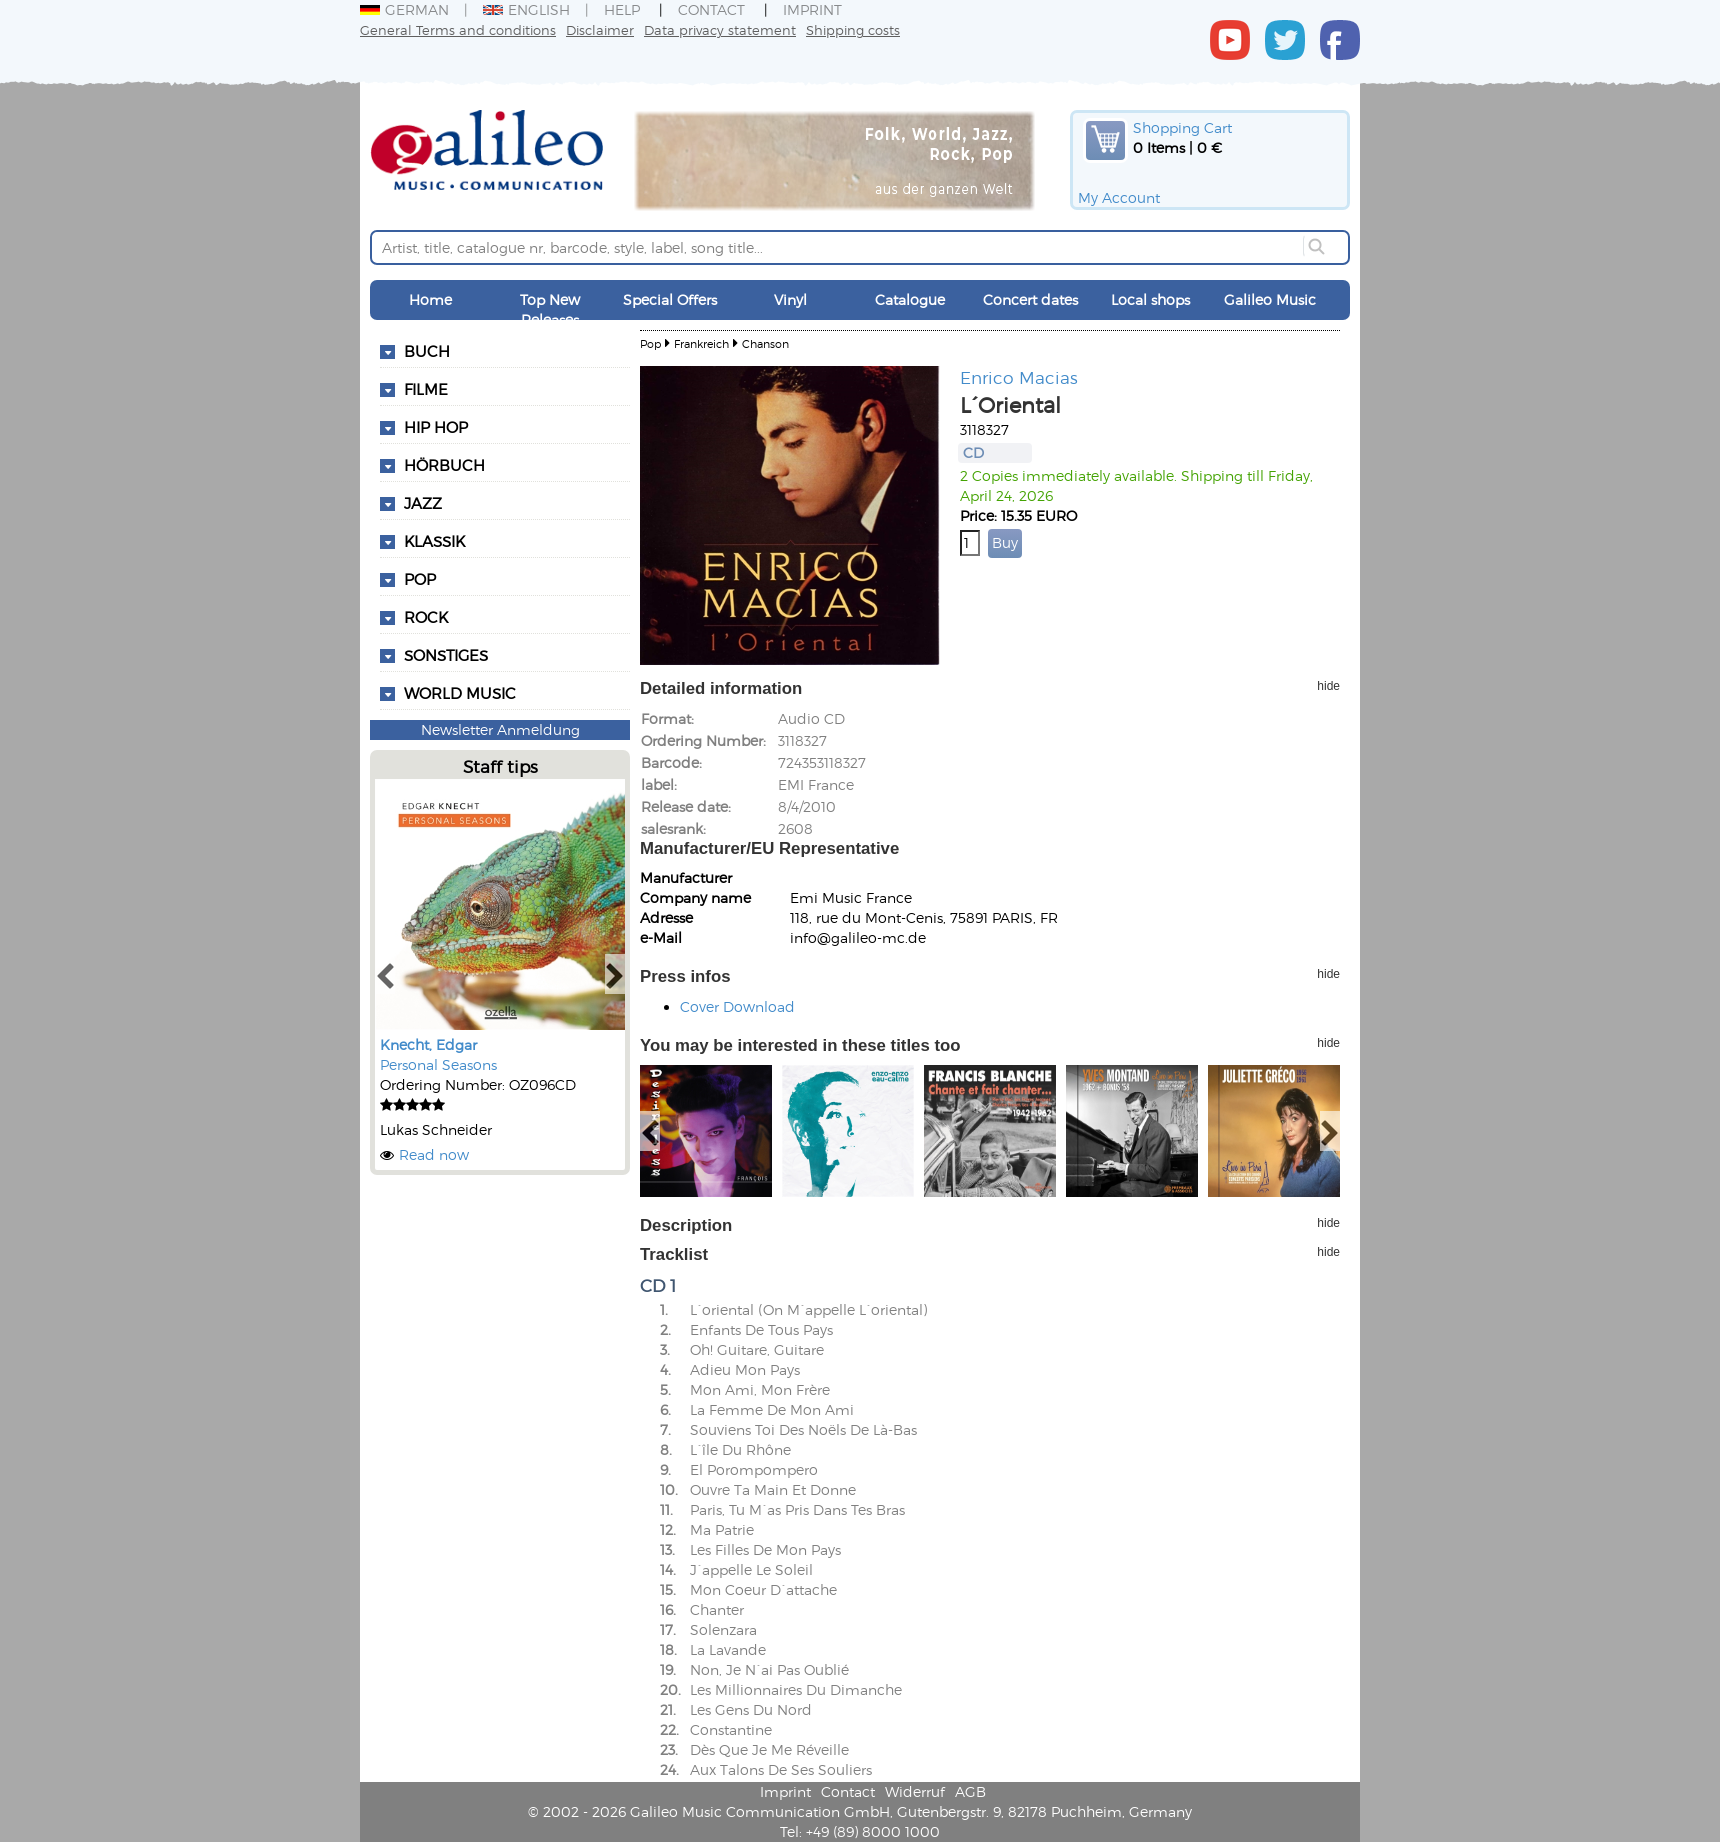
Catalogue (910, 299)
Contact (711, 9)
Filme (426, 389)
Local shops (1150, 299)
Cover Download (737, 1006)
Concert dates (1030, 299)
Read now (434, 1154)
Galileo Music (1270, 299)
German (404, 9)
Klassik (434, 541)
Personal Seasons (438, 1064)
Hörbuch (444, 465)
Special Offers (670, 299)
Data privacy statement (720, 29)
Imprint (812, 9)
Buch (427, 351)
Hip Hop (436, 427)
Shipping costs (853, 29)
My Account (1119, 197)
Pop (420, 579)
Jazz (423, 503)
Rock (426, 617)
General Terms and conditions (458, 29)
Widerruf (915, 1791)
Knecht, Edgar (428, 1044)
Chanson (765, 343)
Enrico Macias (1019, 377)
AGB (970, 1791)
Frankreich (701, 343)
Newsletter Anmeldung (500, 729)
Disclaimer (600, 29)
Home (430, 299)
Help (622, 9)
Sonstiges (446, 655)
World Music (460, 693)
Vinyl (790, 299)
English (526, 9)
